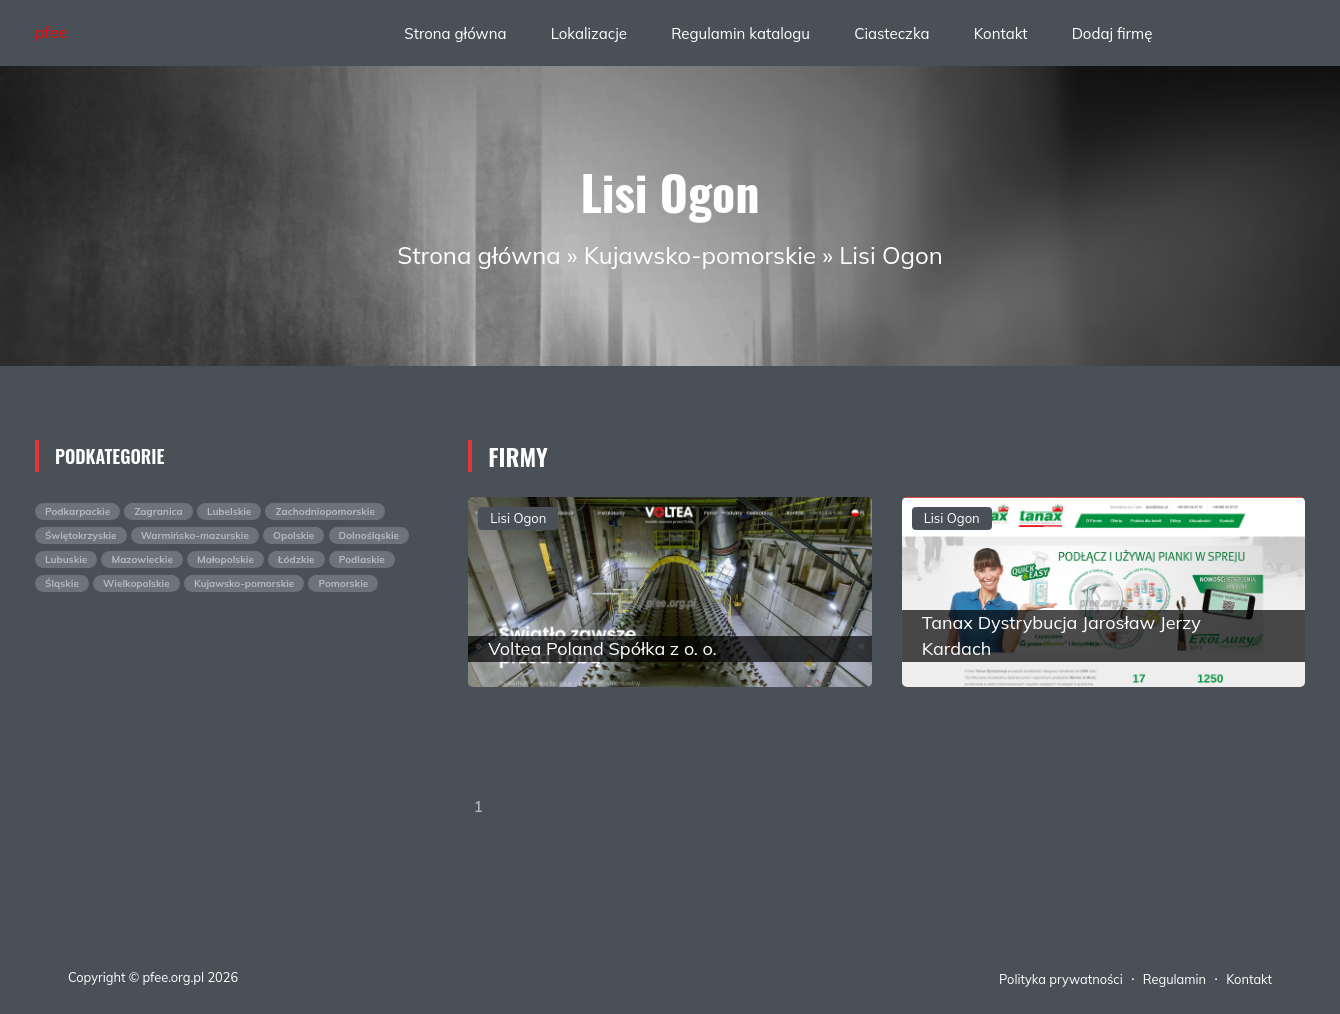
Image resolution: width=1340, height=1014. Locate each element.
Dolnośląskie (369, 535)
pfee (51, 32)
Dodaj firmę (1112, 33)
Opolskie (293, 535)
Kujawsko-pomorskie (700, 255)
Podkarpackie (77, 511)
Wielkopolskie (136, 583)
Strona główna (455, 33)
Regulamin (1174, 979)
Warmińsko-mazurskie (195, 535)
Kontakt (1001, 33)
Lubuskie (66, 559)
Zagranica (158, 511)
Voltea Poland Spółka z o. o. (602, 648)
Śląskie (62, 583)
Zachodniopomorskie (324, 511)
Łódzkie (296, 559)
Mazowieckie (141, 559)
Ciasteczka (891, 33)
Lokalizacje (589, 33)
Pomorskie (343, 583)
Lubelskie (229, 511)
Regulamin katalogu (740, 33)
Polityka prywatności (1061, 979)
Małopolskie (225, 559)
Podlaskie (362, 559)
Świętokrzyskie (81, 535)
